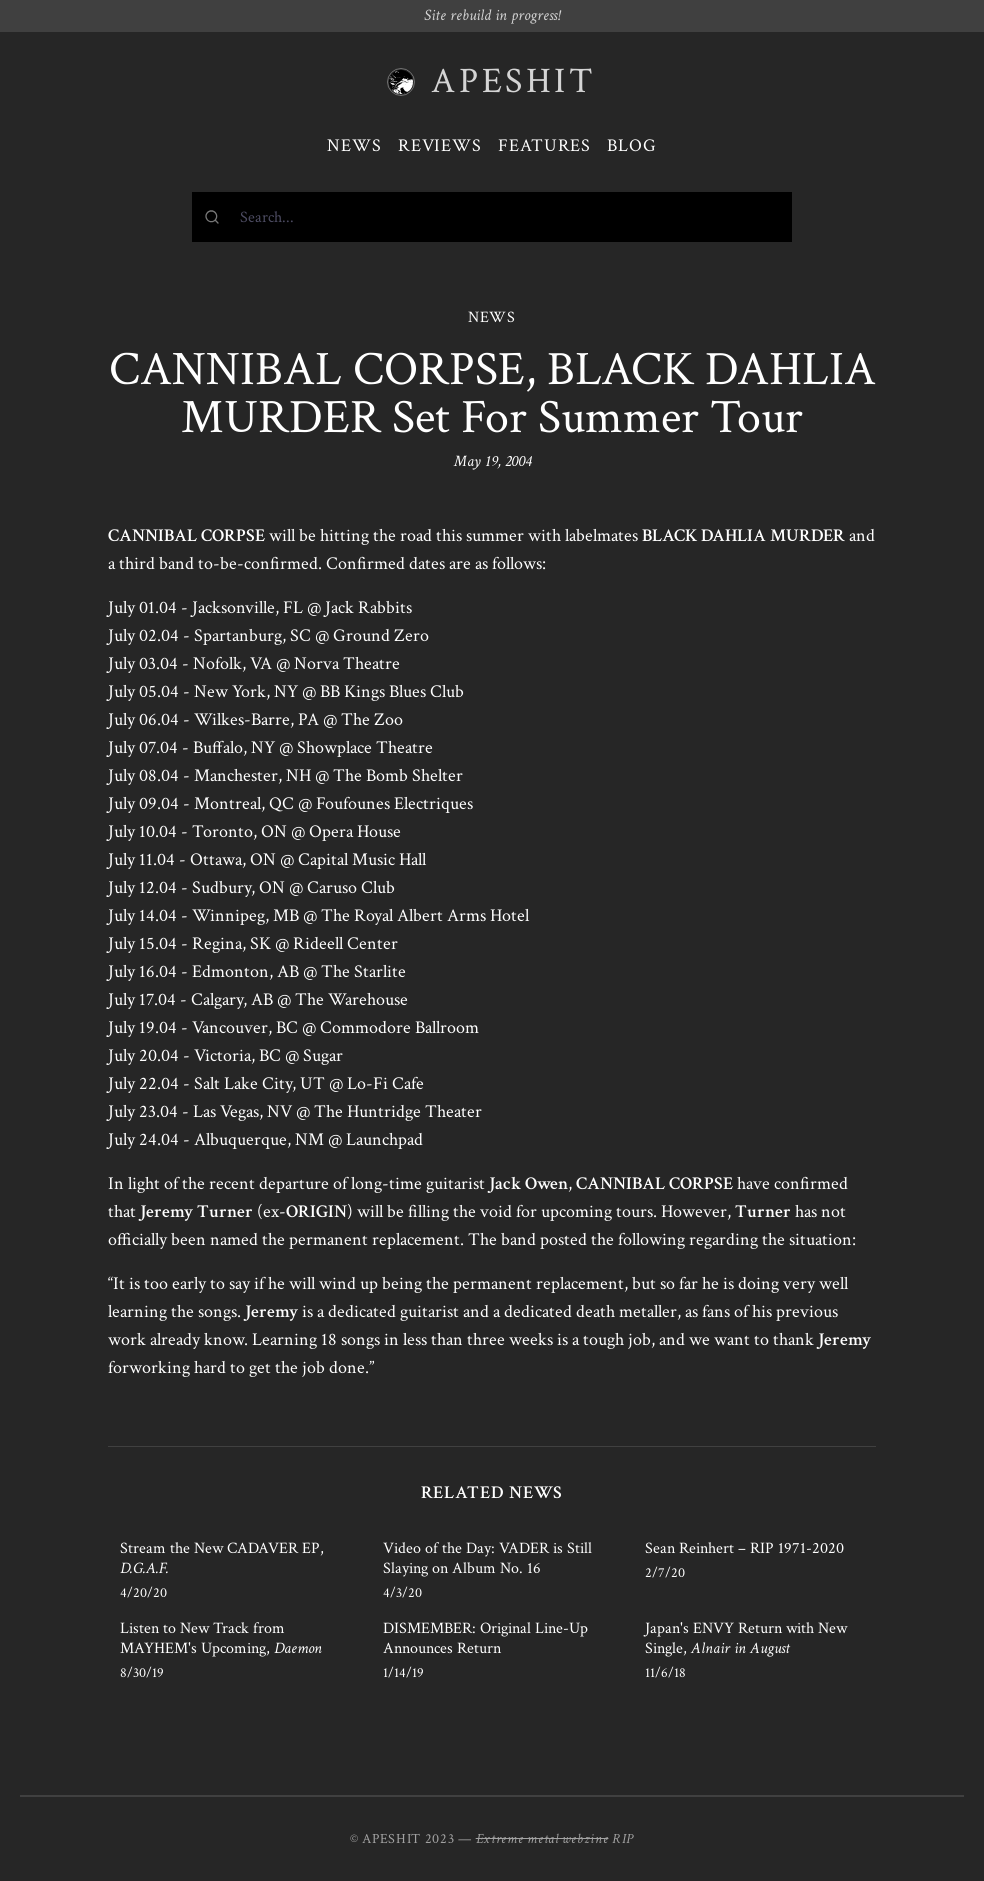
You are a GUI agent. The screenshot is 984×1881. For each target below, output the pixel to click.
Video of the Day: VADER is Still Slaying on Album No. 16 (487, 1558)
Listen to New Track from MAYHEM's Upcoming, (221, 1638)
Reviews (440, 145)
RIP (623, 1839)
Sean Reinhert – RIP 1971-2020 (744, 1548)
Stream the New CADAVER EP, (222, 1558)
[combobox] (492, 217)
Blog (632, 145)
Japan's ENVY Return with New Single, (746, 1638)
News (354, 145)
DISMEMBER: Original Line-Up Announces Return (485, 1638)
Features (544, 145)
